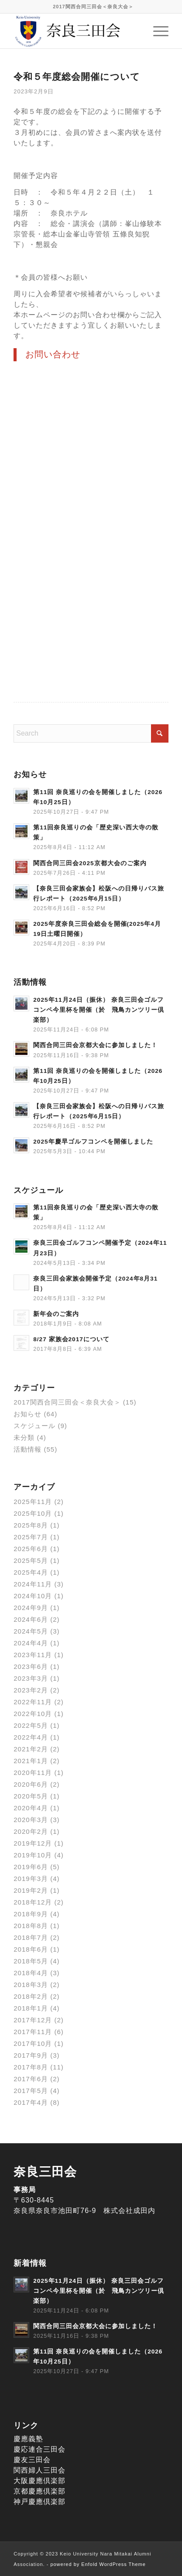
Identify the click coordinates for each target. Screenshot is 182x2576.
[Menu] (156, 31)
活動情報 (27, 1449)
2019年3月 (31, 1878)
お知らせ (27, 1414)
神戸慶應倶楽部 (39, 2501)
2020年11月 (33, 1772)
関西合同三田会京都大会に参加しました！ (95, 1045)
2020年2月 (31, 1831)
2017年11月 (33, 2031)
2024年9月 (31, 1607)
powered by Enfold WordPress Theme (97, 2564)
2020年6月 (31, 1784)
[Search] (91, 733)
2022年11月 (33, 1702)
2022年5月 (31, 1725)
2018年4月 (31, 1973)
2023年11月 (33, 1654)
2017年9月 (31, 2055)
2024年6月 (31, 1619)
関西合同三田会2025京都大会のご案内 (89, 863)
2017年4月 (31, 2102)
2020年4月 (31, 1808)
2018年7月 (31, 1937)
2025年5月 (31, 1560)
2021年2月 (31, 1749)
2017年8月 (31, 2067)
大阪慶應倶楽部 (39, 2480)
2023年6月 (31, 1666)
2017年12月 (33, 2020)
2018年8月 (31, 1925)
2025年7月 (31, 1537)
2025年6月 (31, 1548)
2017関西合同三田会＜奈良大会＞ (93, 6)
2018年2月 (31, 1996)
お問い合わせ (52, 354)
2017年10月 (33, 2043)
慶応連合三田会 (39, 2449)
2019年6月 (31, 1866)
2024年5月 (31, 1631)
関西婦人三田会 (39, 2470)
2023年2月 (31, 1690)
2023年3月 (31, 1678)
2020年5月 (31, 1796)
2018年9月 (31, 1914)
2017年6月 (31, 2079)
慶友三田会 (32, 2459)
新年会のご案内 (56, 1314)
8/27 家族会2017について (71, 1339)
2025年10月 (33, 1513)
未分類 (24, 1437)
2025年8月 (31, 1525)
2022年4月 (31, 1737)
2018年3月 (31, 1984)
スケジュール (34, 1425)
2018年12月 (33, 1902)
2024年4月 (31, 1643)
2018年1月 (31, 2008)
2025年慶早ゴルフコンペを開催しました (93, 1141)
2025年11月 (33, 1501)
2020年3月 (31, 1819)
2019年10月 (33, 1855)
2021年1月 (31, 1760)
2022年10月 (33, 1713)
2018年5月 (31, 1961)
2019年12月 (33, 1843)
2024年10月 (33, 1596)
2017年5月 (31, 2090)
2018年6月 (31, 1949)
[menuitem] (92, 6)
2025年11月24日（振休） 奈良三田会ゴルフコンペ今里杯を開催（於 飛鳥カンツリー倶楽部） (98, 1010)
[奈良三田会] (75, 31)
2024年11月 (33, 1584)
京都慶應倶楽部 (39, 2491)
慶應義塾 (28, 2438)
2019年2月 (31, 1890)
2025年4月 (31, 1572)
